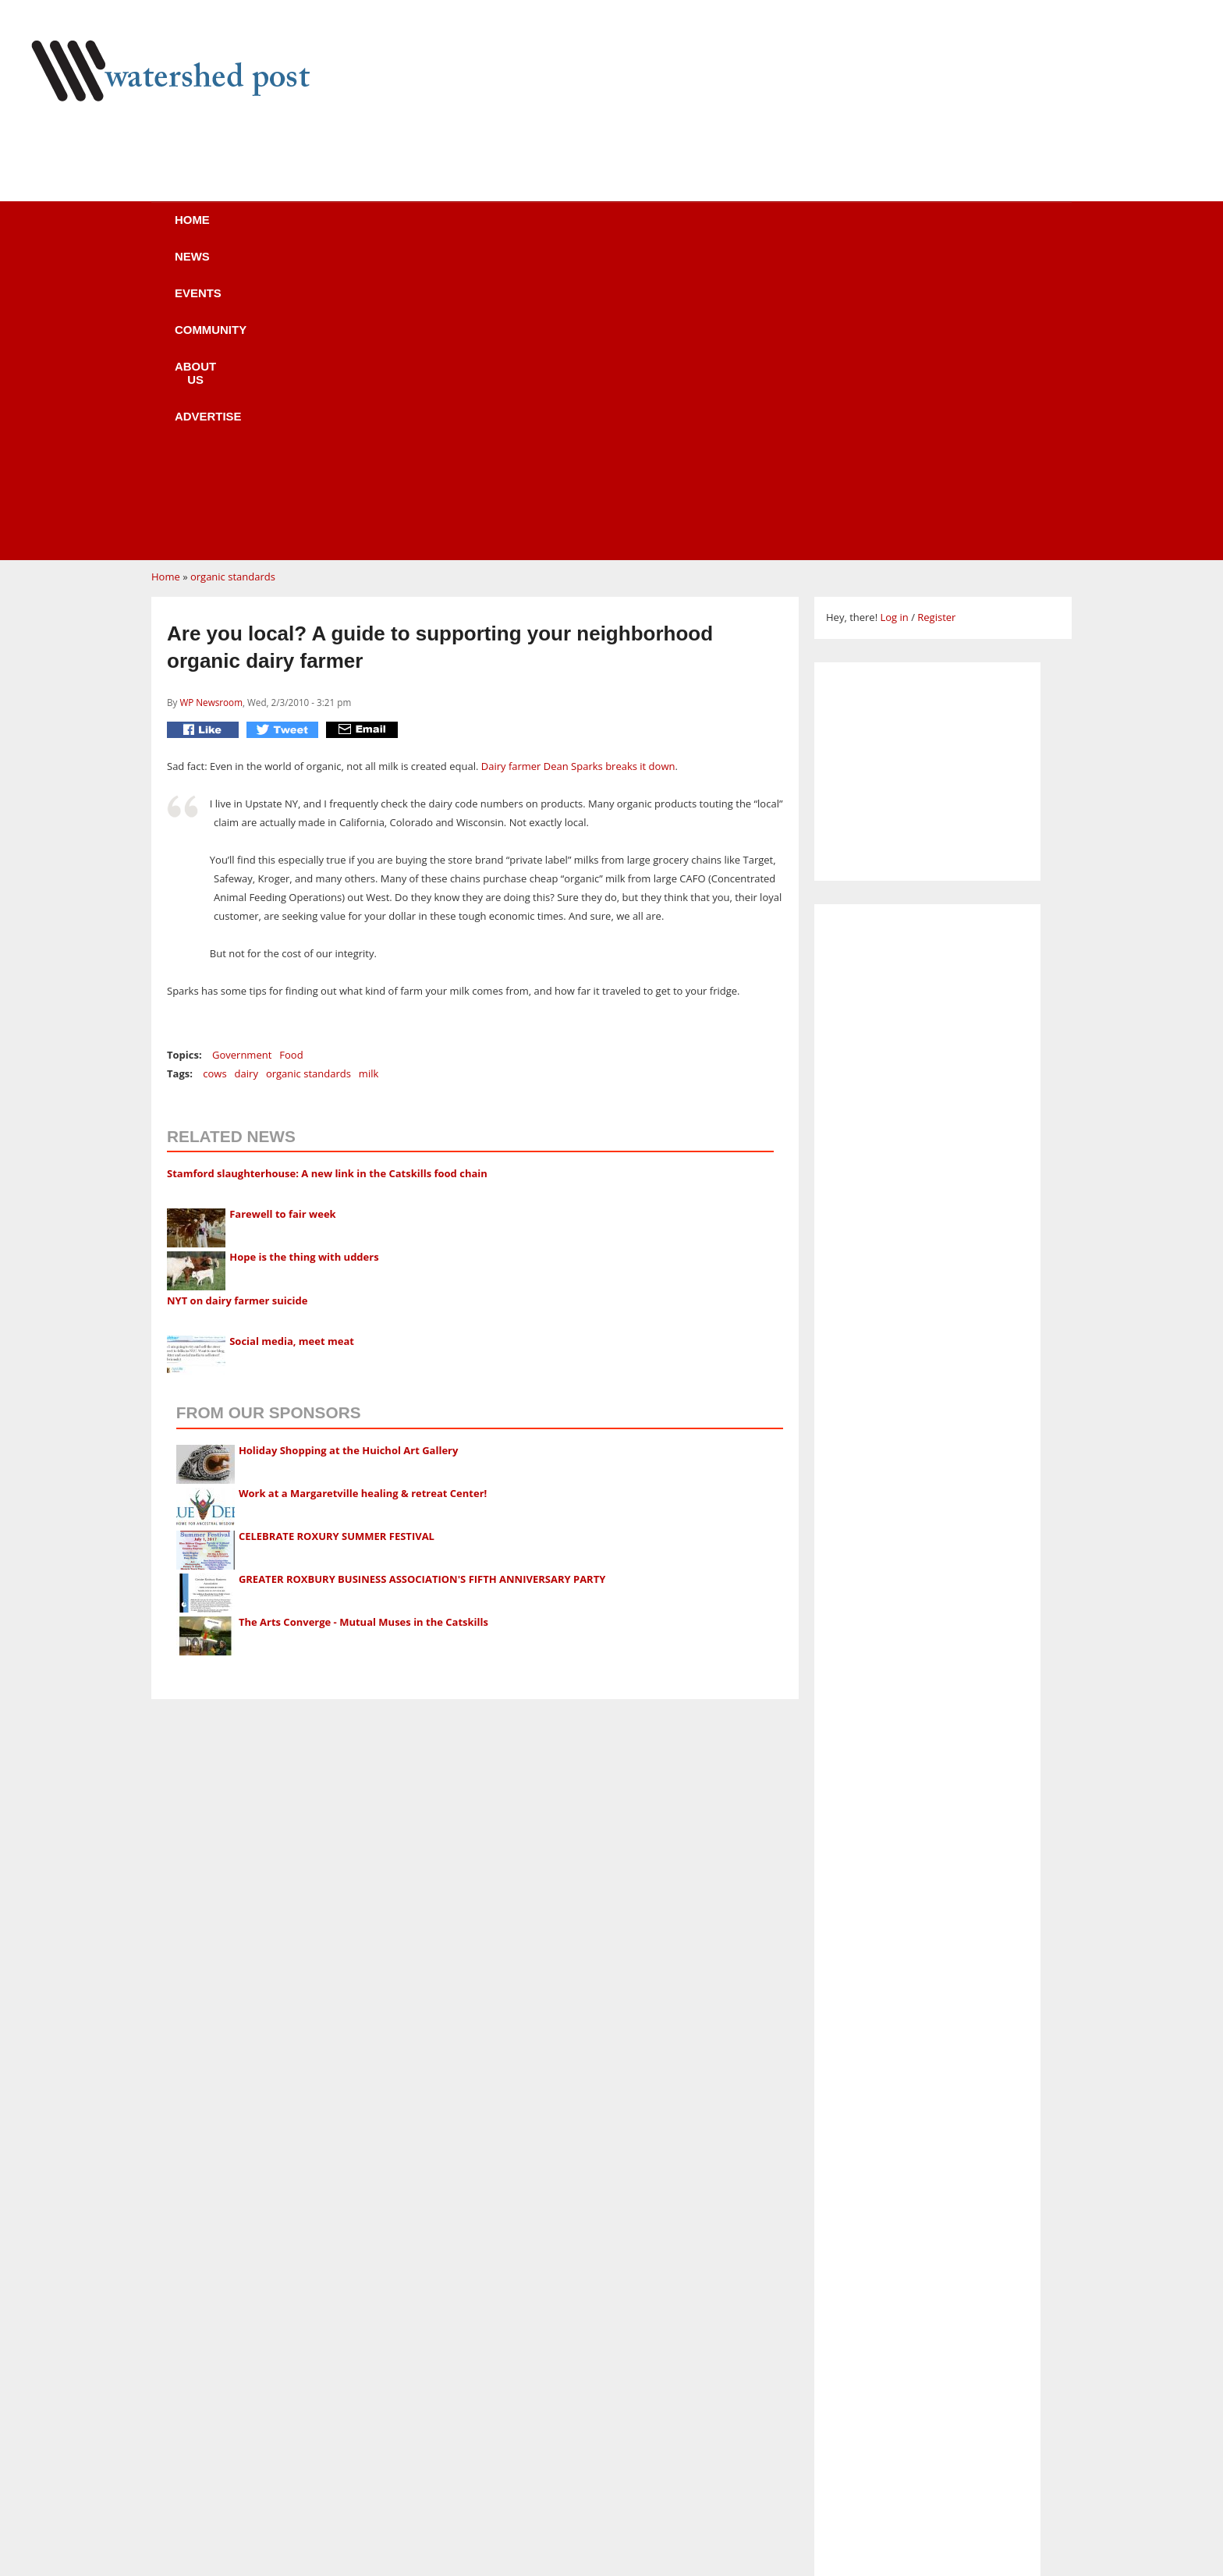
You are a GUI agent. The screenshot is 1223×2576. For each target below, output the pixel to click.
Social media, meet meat (291, 1045)
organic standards (232, 280)
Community (521, 229)
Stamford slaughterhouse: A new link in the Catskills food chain (327, 877)
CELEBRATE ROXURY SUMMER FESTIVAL (336, 1240)
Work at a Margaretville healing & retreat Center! (363, 1197)
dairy (246, 777)
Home (238, 229)
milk (368, 777)
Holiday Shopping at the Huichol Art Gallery (349, 1154)
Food (291, 758)
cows (214, 777)
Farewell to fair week (282, 917)
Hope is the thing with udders (303, 960)
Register (936, 321)
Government (241, 758)
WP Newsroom (211, 405)
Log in (894, 321)
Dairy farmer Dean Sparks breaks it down (578, 470)
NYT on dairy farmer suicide (237, 1004)
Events (412, 229)
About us (637, 229)
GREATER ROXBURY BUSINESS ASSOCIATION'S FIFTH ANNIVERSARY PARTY (422, 1283)
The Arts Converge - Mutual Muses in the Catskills (363, 1325)
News (322, 229)
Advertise (750, 229)
